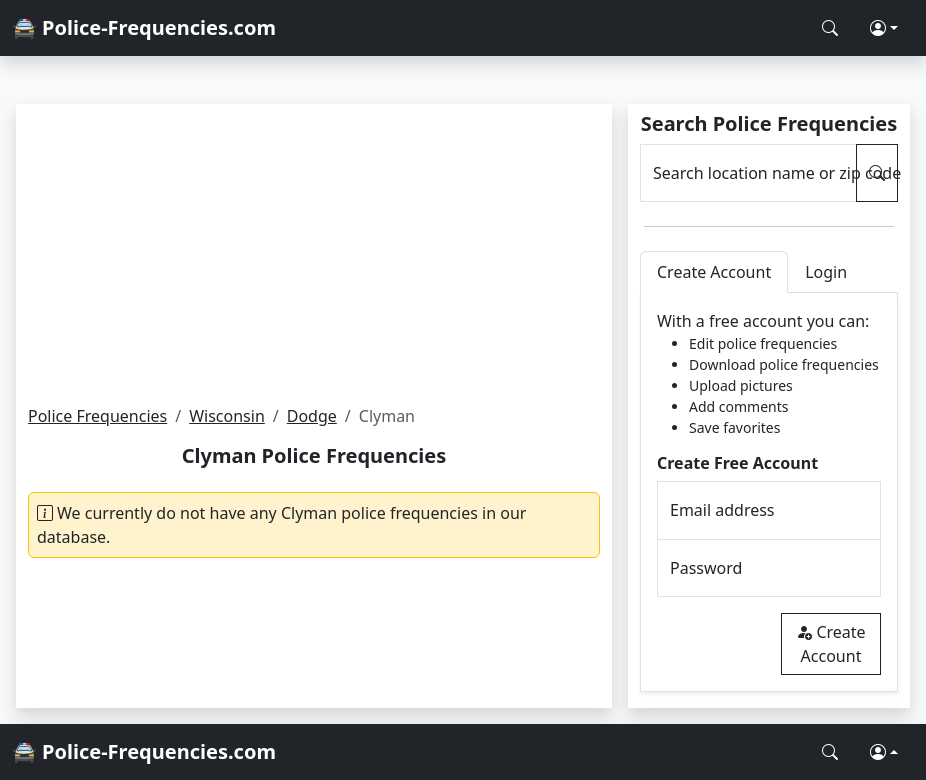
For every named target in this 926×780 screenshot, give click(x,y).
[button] (884, 28)
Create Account (830, 644)
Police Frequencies (97, 416)
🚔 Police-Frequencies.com (144, 27)
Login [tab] (826, 272)
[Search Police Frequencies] (830, 28)
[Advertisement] (314, 254)
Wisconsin (227, 416)
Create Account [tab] (714, 272)
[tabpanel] (769, 492)
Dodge (312, 416)
